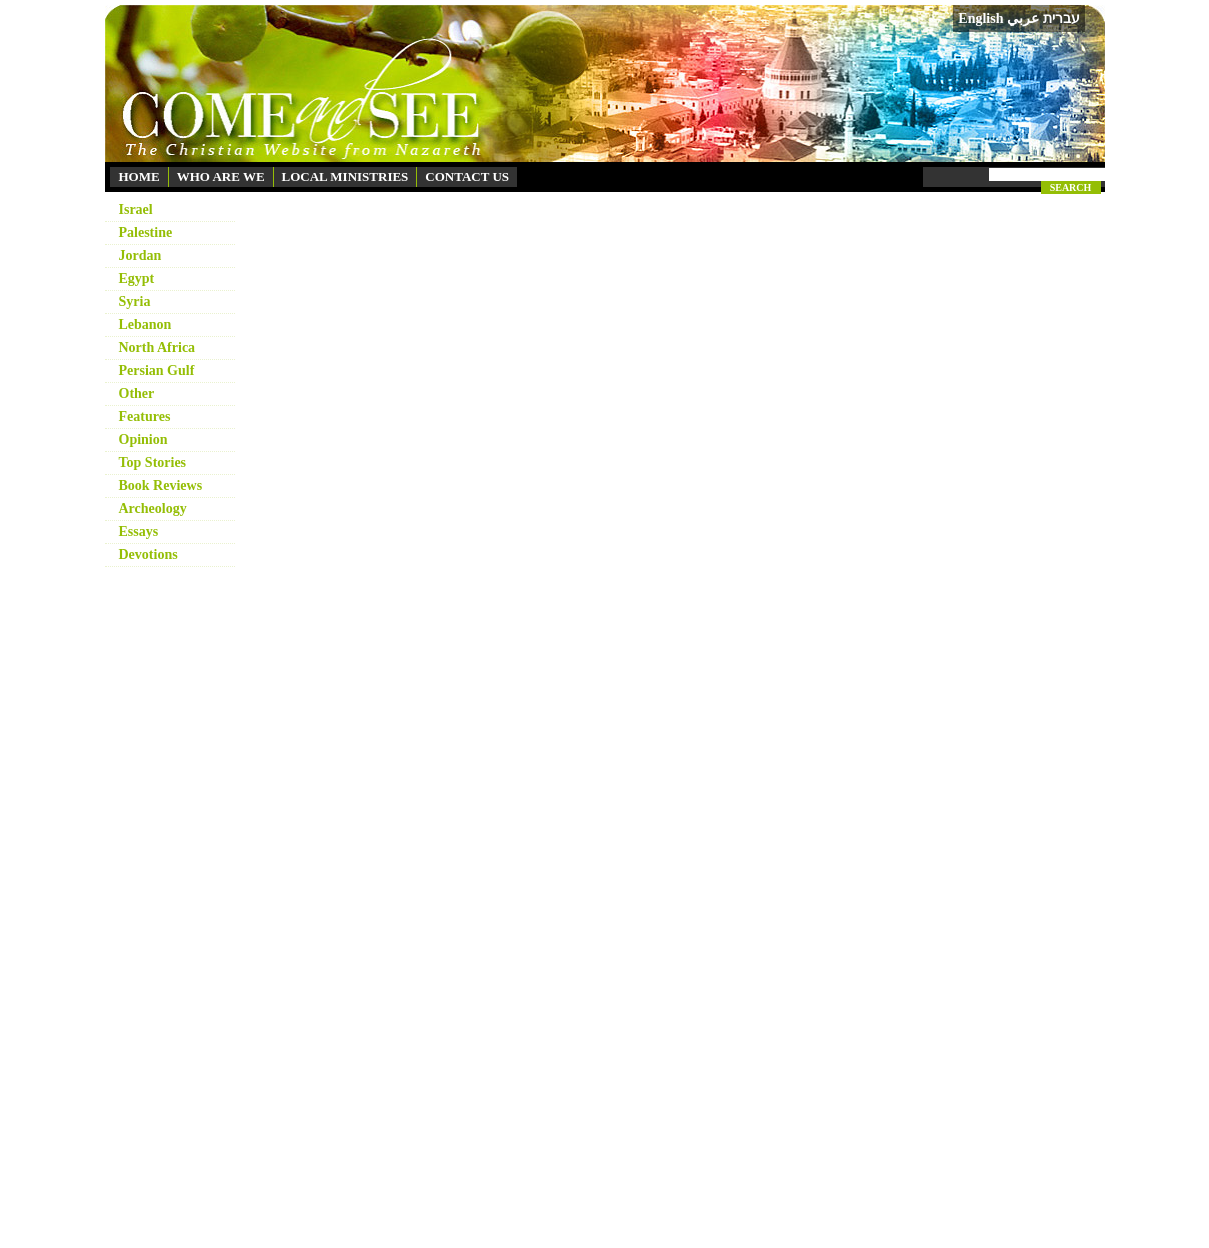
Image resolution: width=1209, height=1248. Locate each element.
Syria (135, 301)
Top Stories (153, 462)
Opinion (143, 439)
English (980, 18)
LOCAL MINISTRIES (345, 176)
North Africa (157, 347)
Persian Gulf (157, 370)
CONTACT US (467, 176)
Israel (136, 209)
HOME (139, 176)
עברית (1061, 18)
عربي (1023, 18)
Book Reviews (161, 485)
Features (145, 416)
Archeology (153, 508)
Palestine (146, 232)
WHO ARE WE (221, 176)
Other (137, 393)
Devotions (148, 554)
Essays (139, 531)
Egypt (137, 278)
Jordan (140, 255)
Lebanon (145, 324)
